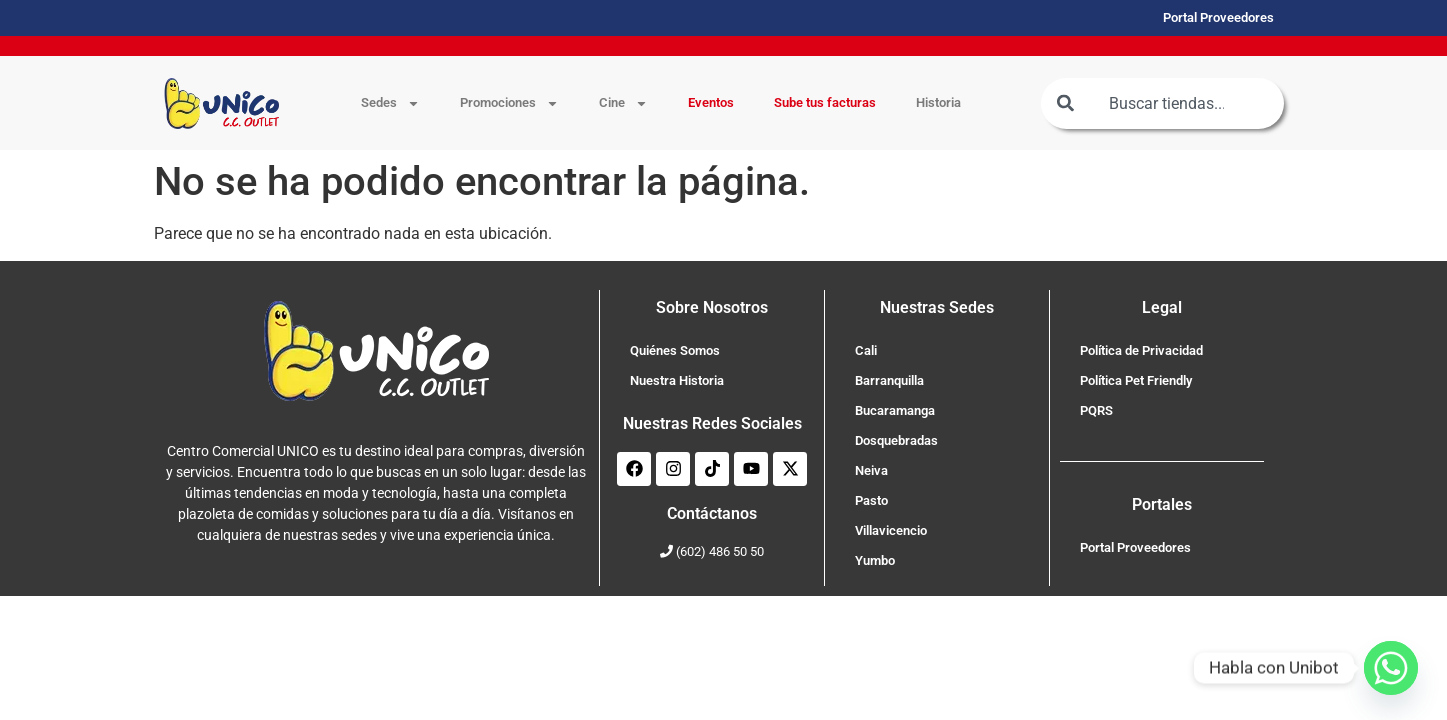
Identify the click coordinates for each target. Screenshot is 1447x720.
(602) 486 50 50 (720, 551)
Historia (938, 102)
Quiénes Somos (675, 350)
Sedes (390, 103)
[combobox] (1162, 103)
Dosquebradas (896, 440)
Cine (623, 103)
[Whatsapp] (1391, 668)
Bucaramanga (895, 410)
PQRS (1096, 410)
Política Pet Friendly (1136, 380)
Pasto (871, 500)
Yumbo (875, 560)
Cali (866, 350)
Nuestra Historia (677, 380)
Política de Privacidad (1141, 350)
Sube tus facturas (825, 102)
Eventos (711, 102)
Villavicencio (891, 530)
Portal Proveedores (1135, 547)
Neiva (871, 470)
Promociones (509, 103)
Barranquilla (889, 380)
